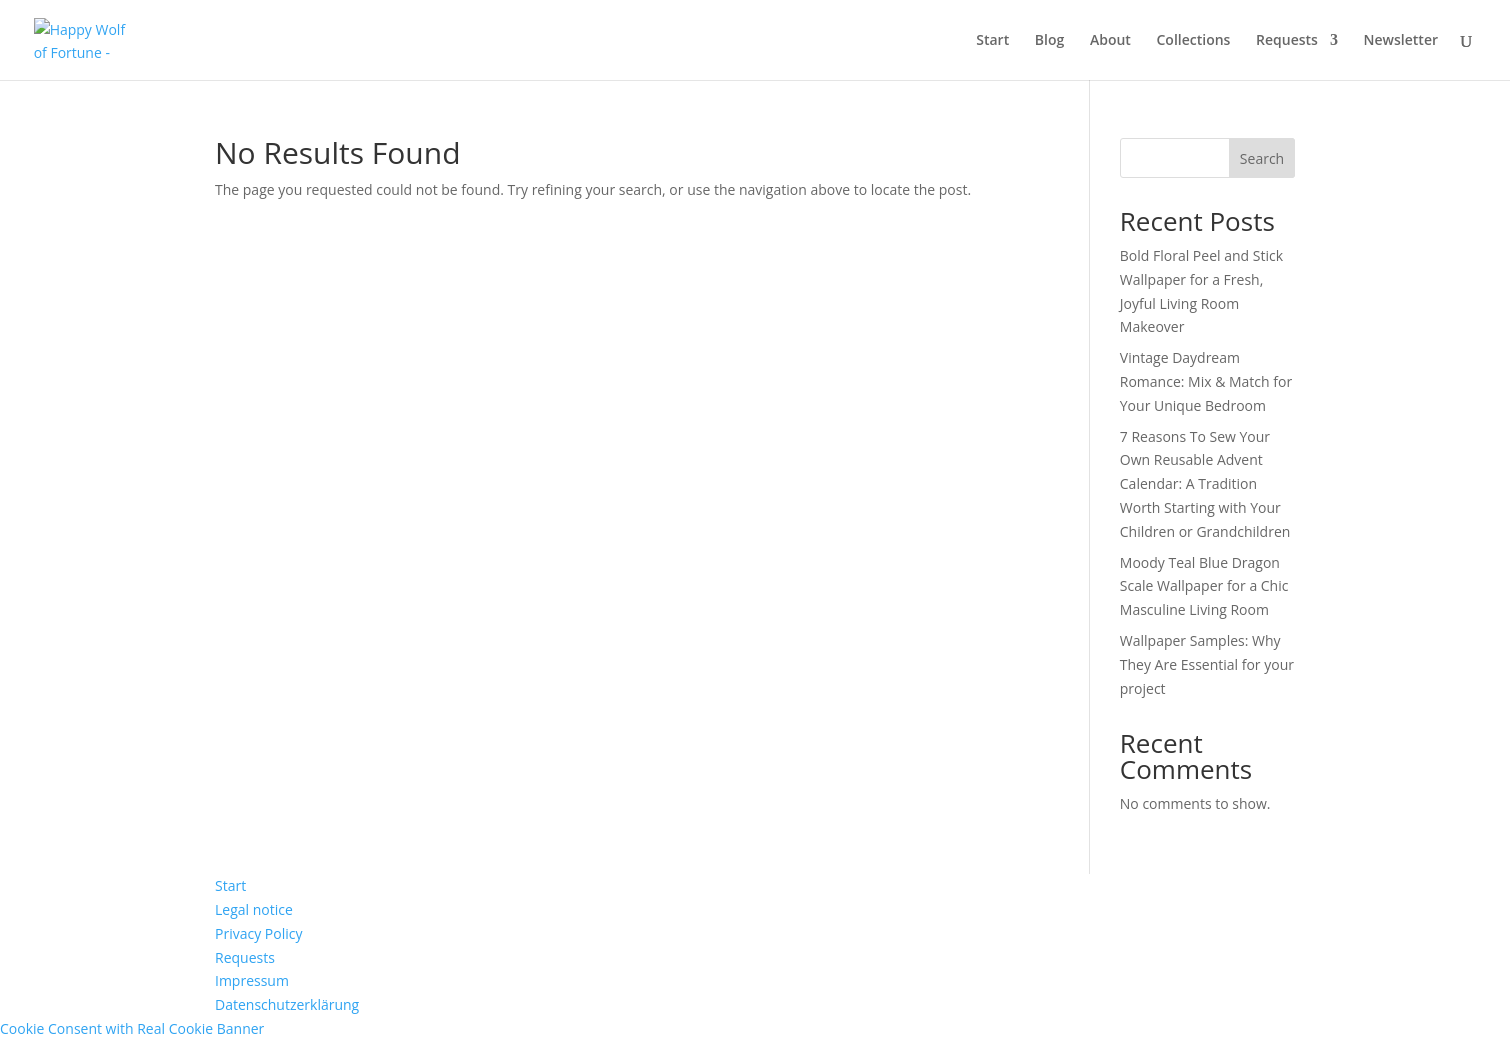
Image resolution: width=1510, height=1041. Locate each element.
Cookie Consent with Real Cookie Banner (132, 1028)
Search (1262, 158)
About (1110, 41)
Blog (1049, 41)
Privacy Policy (258, 933)
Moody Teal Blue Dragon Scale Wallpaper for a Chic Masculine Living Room (1204, 586)
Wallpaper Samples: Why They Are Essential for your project (1207, 664)
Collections (1194, 41)
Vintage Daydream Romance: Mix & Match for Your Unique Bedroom (1206, 381)
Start (992, 41)
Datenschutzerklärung (287, 1004)
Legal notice (254, 909)
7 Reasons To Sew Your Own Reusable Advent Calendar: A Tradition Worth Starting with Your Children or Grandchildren (1205, 484)
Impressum (252, 980)
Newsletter (1401, 41)
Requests (1287, 41)
